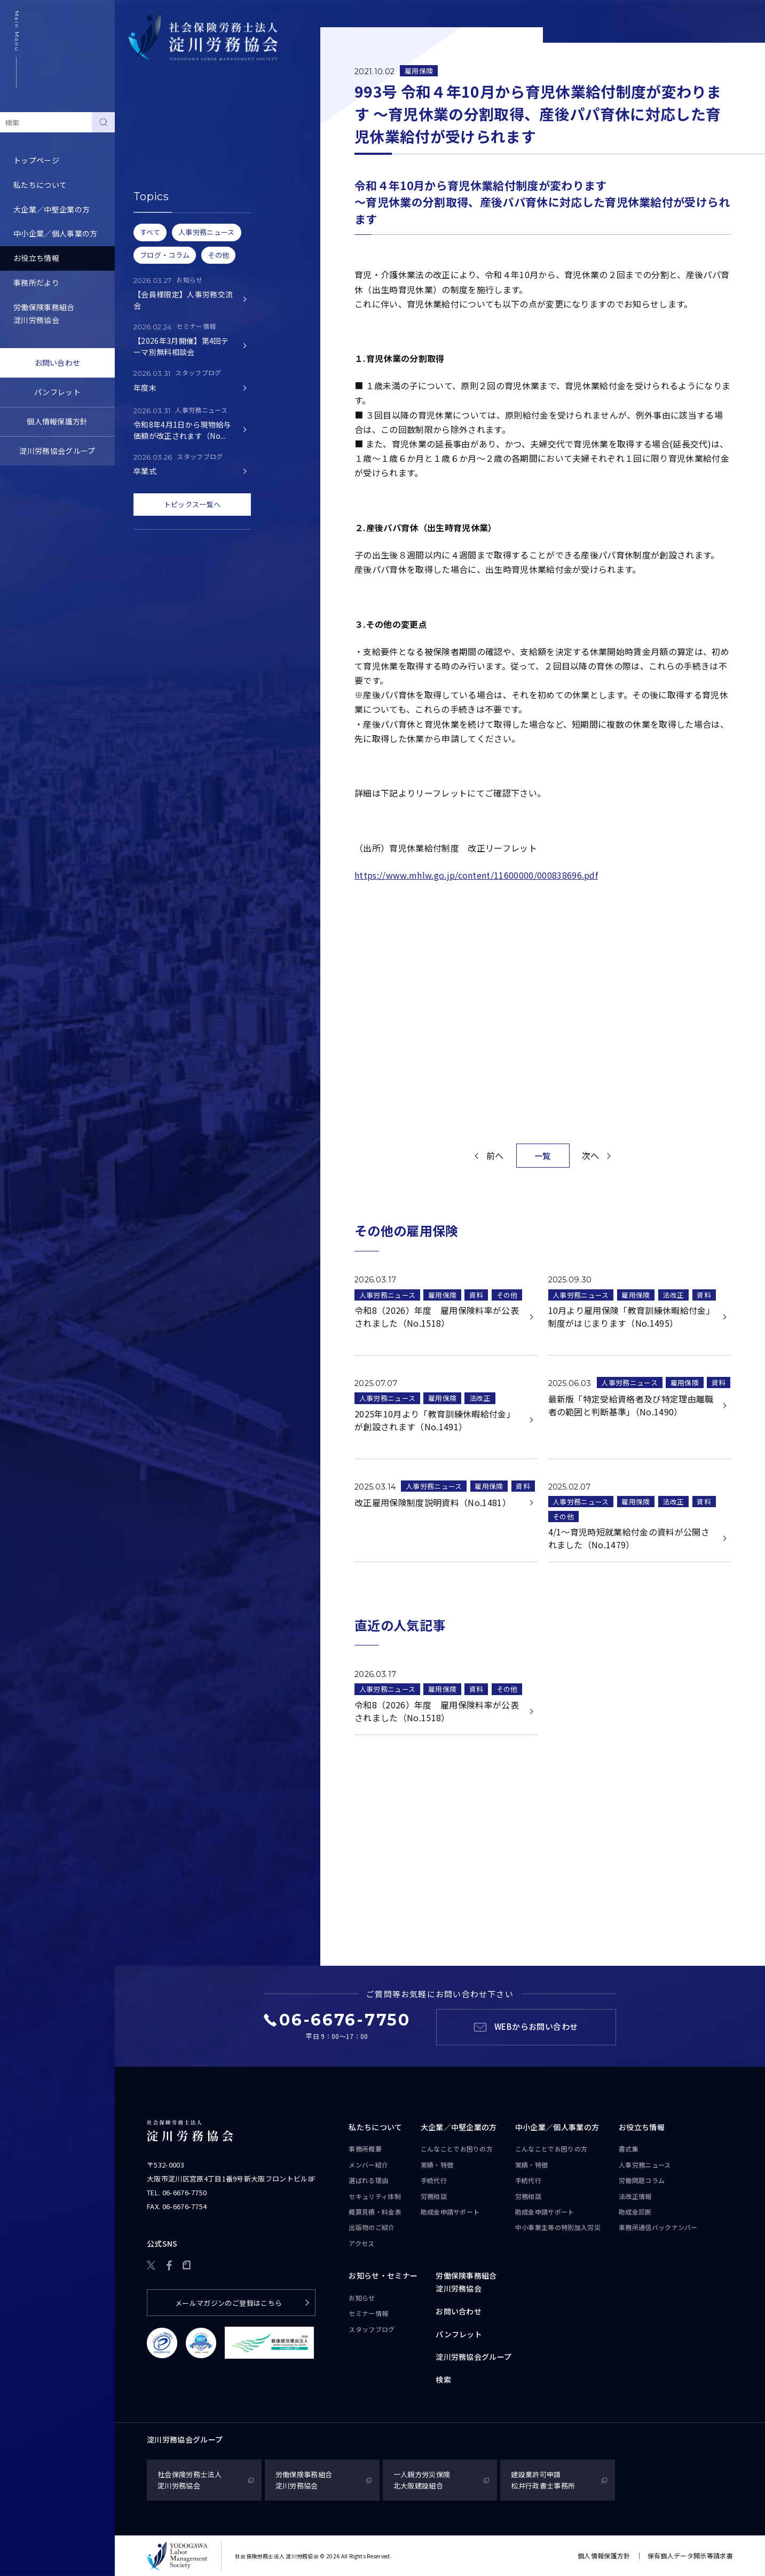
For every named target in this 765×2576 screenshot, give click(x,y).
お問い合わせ (58, 362)
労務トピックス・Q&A (167, 197)
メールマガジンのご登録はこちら (228, 2303)
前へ (495, 1155)
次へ (591, 1155)
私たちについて (40, 184)
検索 (443, 2379)
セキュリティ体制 (375, 2196)
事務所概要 (365, 2148)
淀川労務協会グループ (57, 450)
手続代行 (434, 2180)
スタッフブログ (372, 2329)
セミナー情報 (368, 2313)
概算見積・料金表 (375, 2211)
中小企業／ (557, 2127)
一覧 (542, 1155)
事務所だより (36, 282)
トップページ (36, 160)
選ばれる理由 (368, 2180)
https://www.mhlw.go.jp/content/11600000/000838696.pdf (476, 875)
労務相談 (434, 2196)
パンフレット (57, 392)
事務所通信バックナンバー (174, 221)
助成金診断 (147, 246)
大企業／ (459, 2127)
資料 (476, 1295)
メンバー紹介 (368, 2164)
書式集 (139, 124)
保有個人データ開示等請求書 (690, 2555)
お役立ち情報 (36, 258)
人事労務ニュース (158, 148)
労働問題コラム (155, 173)
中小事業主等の (558, 2227)
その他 (507, 1295)
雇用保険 (419, 71)
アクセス (361, 2243)
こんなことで (457, 2149)
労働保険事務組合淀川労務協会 (44, 313)
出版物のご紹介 (372, 2227)
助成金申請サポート (450, 2211)
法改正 (673, 1295)
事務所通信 (658, 2227)
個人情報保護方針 (57, 421)
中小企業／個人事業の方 (55, 233)
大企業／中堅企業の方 (51, 209)
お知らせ (362, 2297)
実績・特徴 (437, 2164)
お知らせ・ (383, 2276)
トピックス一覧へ (192, 504)
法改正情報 (635, 2196)
